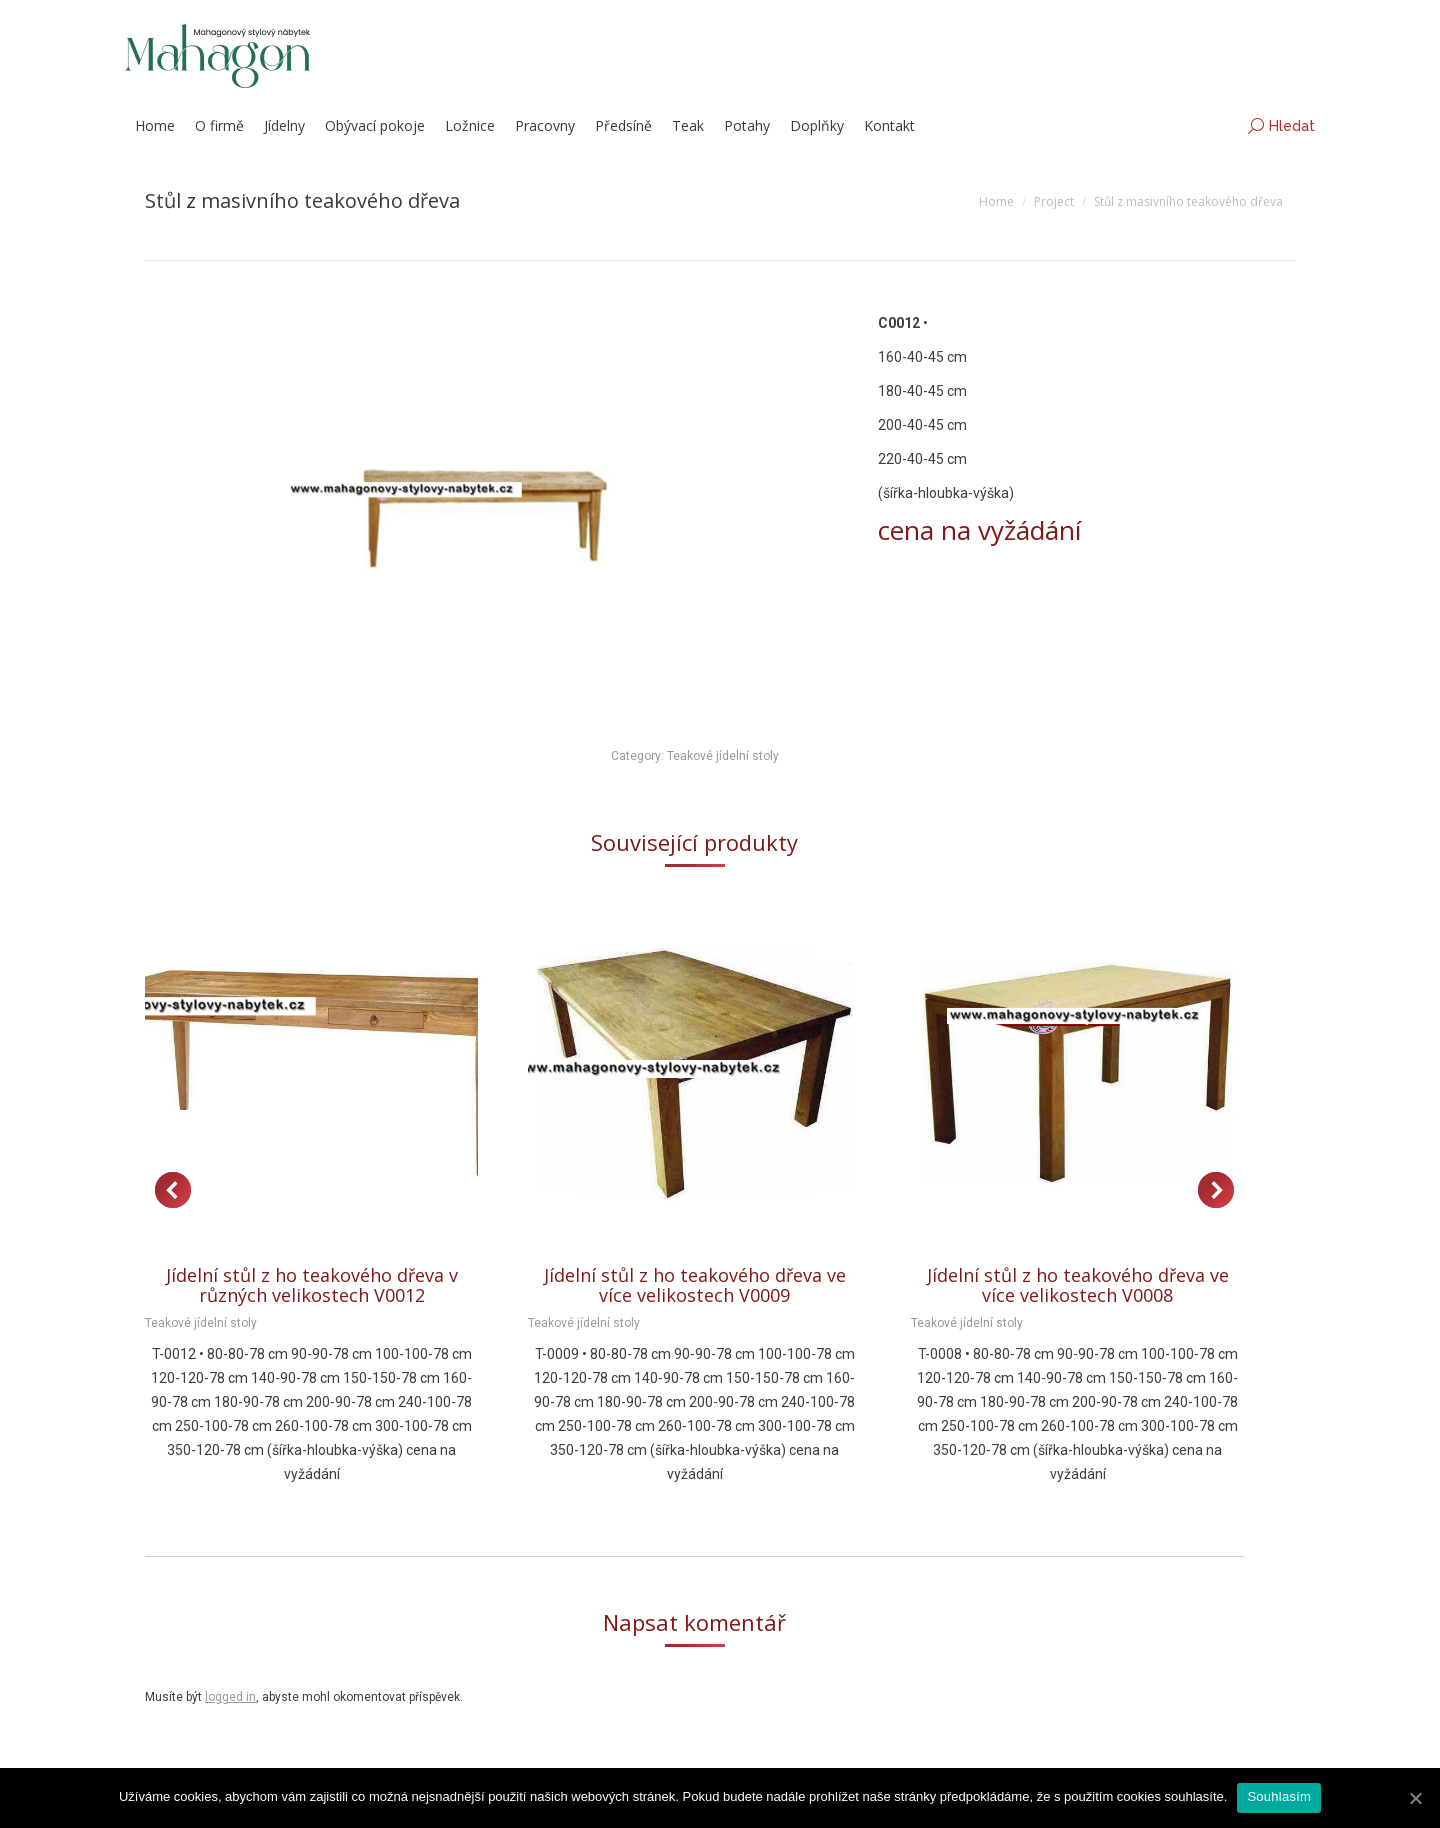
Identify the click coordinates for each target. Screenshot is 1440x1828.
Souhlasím (1279, 1796)
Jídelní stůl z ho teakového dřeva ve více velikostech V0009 (695, 1285)
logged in (230, 1697)
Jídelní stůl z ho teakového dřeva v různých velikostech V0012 (312, 1285)
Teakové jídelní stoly (723, 756)
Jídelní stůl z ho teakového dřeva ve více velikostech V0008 (1078, 1285)
